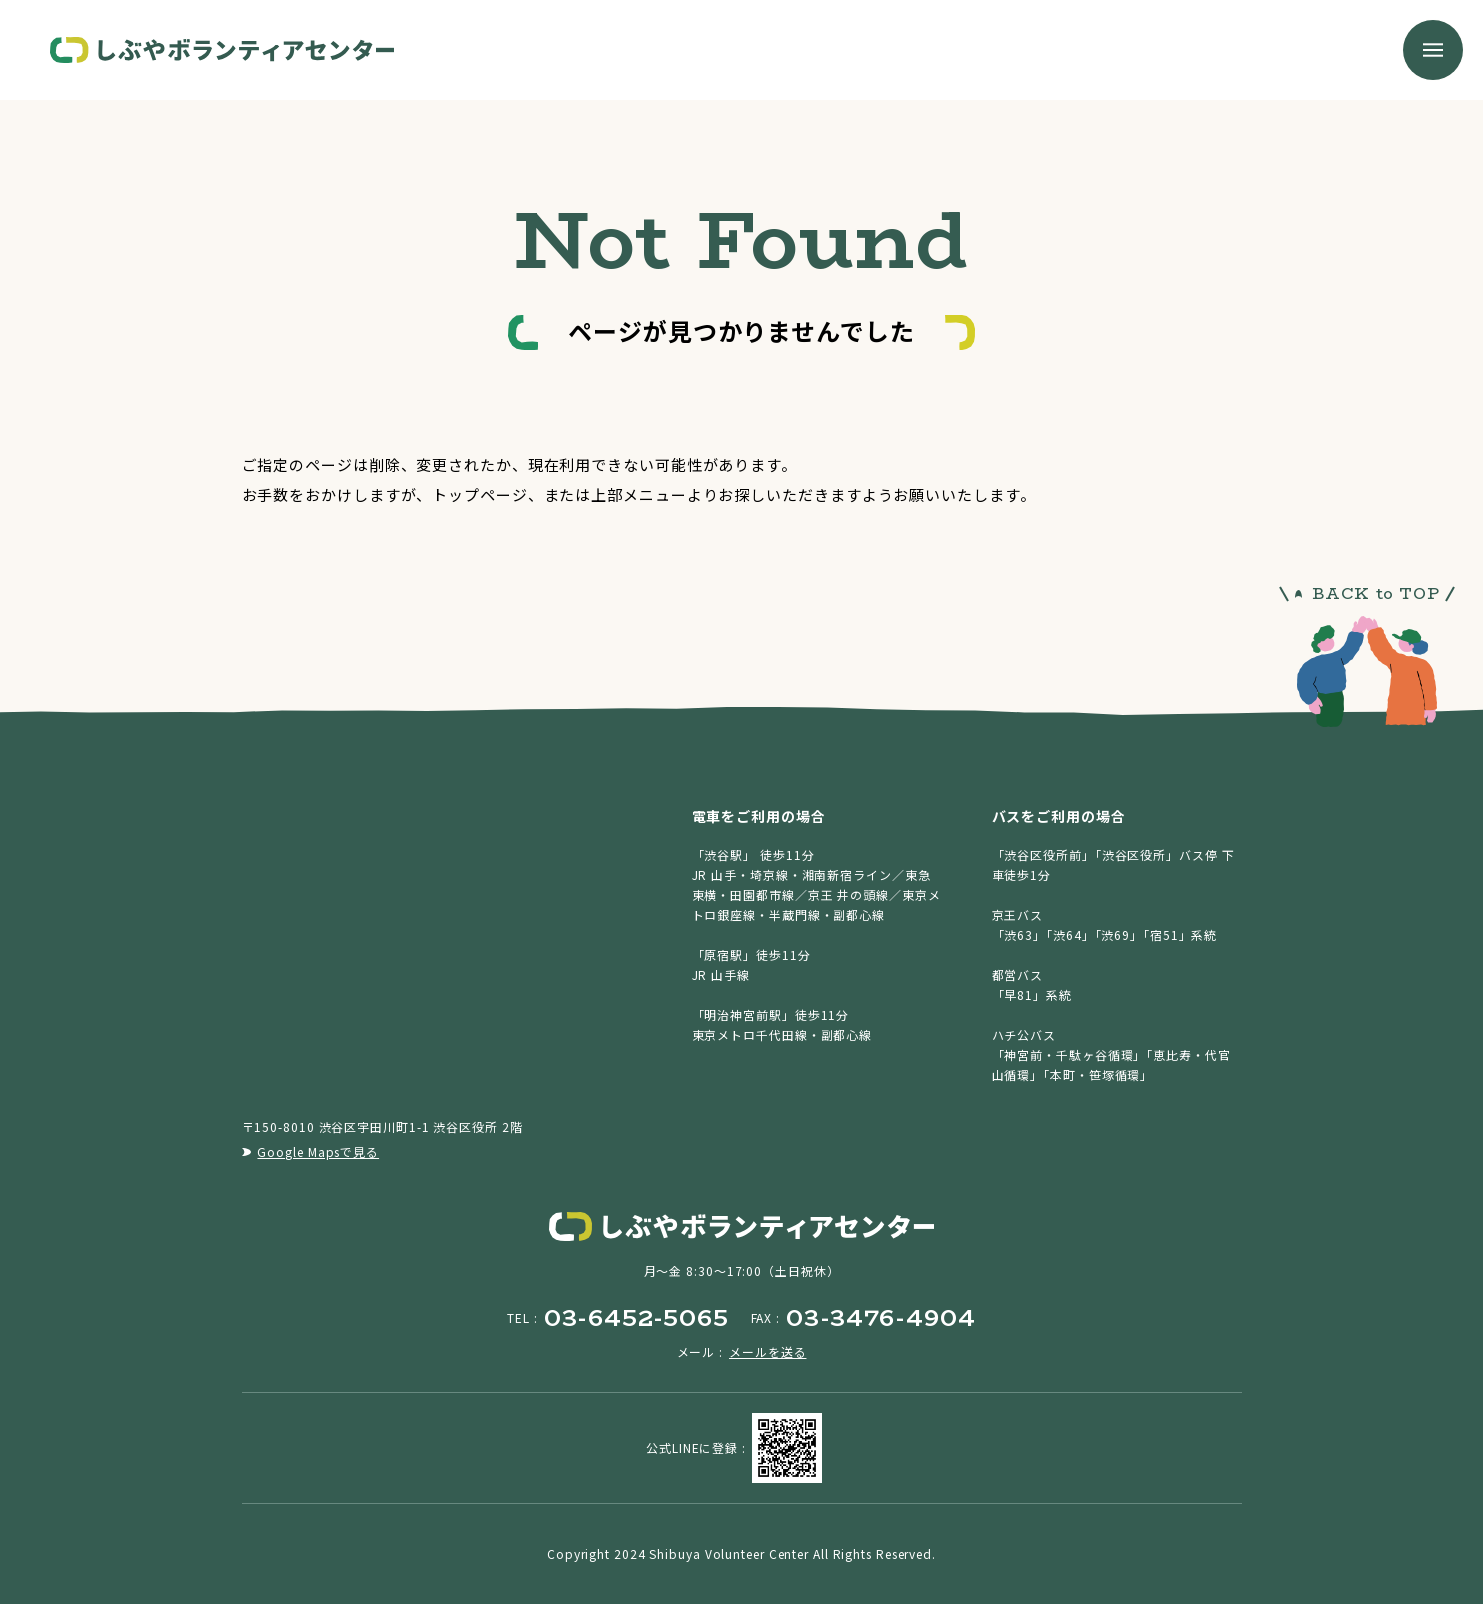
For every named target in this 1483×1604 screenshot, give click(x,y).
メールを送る (767, 1351)
